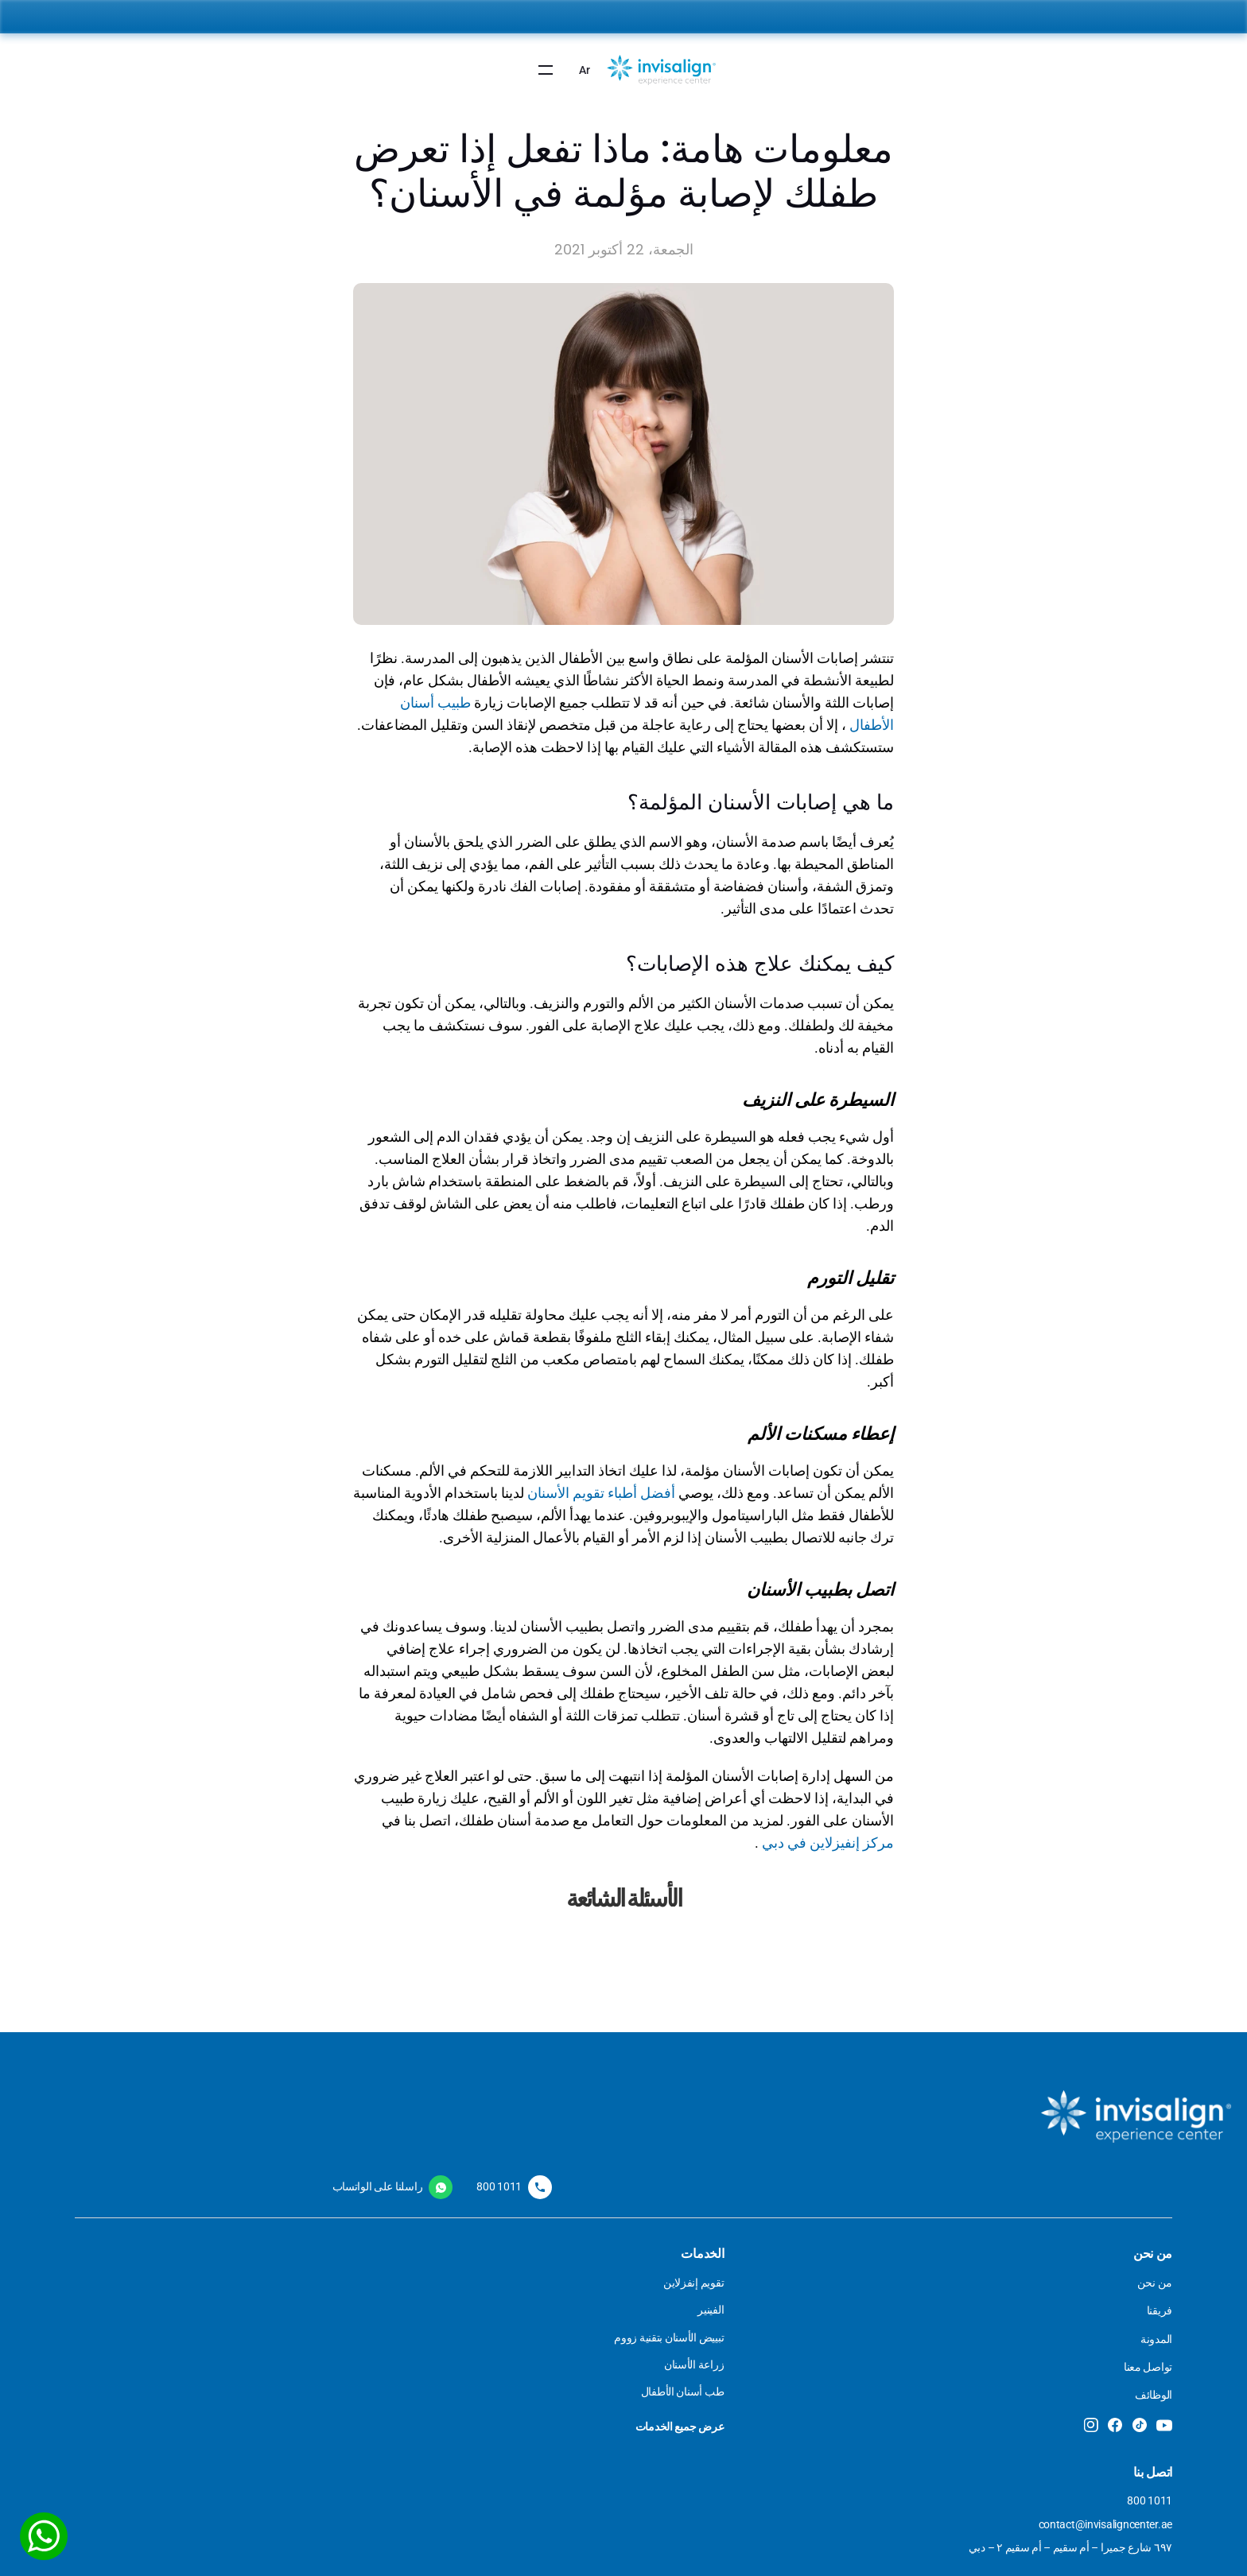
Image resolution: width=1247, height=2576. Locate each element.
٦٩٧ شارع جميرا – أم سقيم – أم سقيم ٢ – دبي (270, 2360)
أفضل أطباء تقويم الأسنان (601, 1484)
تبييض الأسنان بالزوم (667, 2354)
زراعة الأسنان (681, 2382)
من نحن (1027, 2297)
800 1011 (313, 2297)
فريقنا (1032, 2325)
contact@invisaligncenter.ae (269, 2325)
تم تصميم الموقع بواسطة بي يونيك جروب (951, 2552)
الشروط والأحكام (481, 2297)
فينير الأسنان (684, 2325)
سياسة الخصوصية (479, 2325)
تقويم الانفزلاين (678, 2297)
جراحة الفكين (862, 2325)
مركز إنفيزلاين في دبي (828, 1833)
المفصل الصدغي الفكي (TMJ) (825, 2354)
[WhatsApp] (48, 2532)
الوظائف (1026, 2409)
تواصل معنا (1020, 2382)
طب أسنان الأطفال (850, 2297)
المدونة (1029, 2354)
